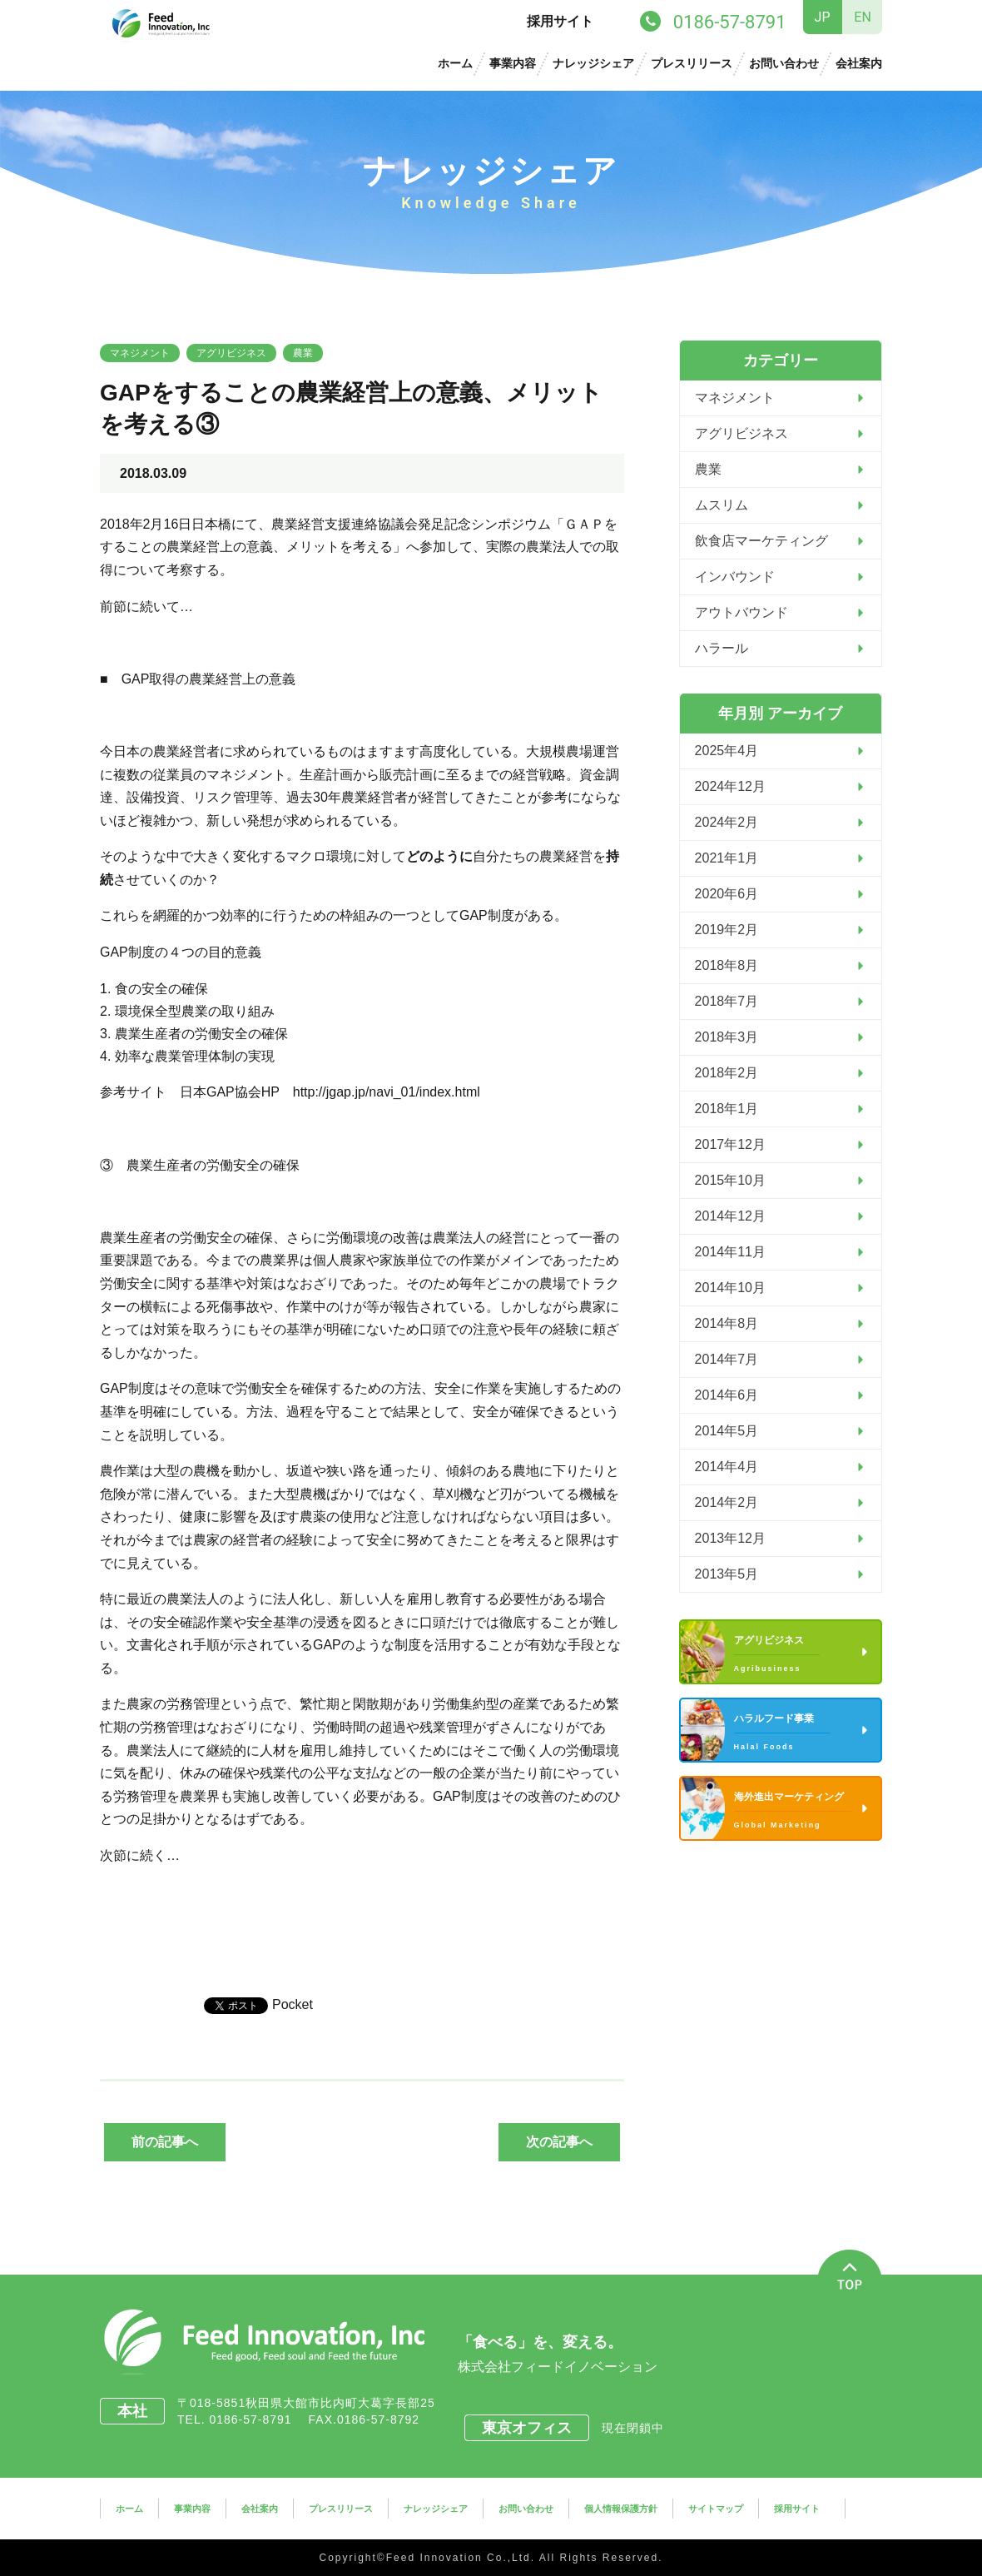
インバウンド (735, 576)
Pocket (292, 2004)
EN (862, 17)
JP (823, 17)
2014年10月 (730, 1288)
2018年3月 (727, 1037)
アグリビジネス (231, 353)
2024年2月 (727, 822)
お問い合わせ (784, 63)
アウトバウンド (741, 612)
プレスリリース (691, 63)
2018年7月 (727, 1001)
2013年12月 (730, 1538)
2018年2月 (727, 1073)
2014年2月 (727, 1502)
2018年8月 (727, 965)
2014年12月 (730, 1216)
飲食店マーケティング (761, 541)
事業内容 (512, 63)
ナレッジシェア (593, 63)
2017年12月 (730, 1144)
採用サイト (560, 21)
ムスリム (721, 505)
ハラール (721, 648)
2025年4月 (727, 750)
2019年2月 (727, 929)
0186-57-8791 (256, 2419)
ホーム (455, 63)
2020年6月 (727, 894)
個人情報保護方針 (620, 2509)
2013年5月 (727, 1574)
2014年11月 (730, 1252)
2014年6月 (727, 1395)
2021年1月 (727, 858)
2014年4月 (727, 1467)
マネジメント (140, 353)
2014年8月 (727, 1323)
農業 (303, 353)
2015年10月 (730, 1180)
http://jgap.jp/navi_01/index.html (386, 1092)
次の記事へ (559, 2142)
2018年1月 (727, 1109)
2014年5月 (727, 1431)
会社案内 (859, 63)
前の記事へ (164, 2142)
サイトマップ (715, 2509)
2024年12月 (730, 786)
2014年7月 (727, 1359)
